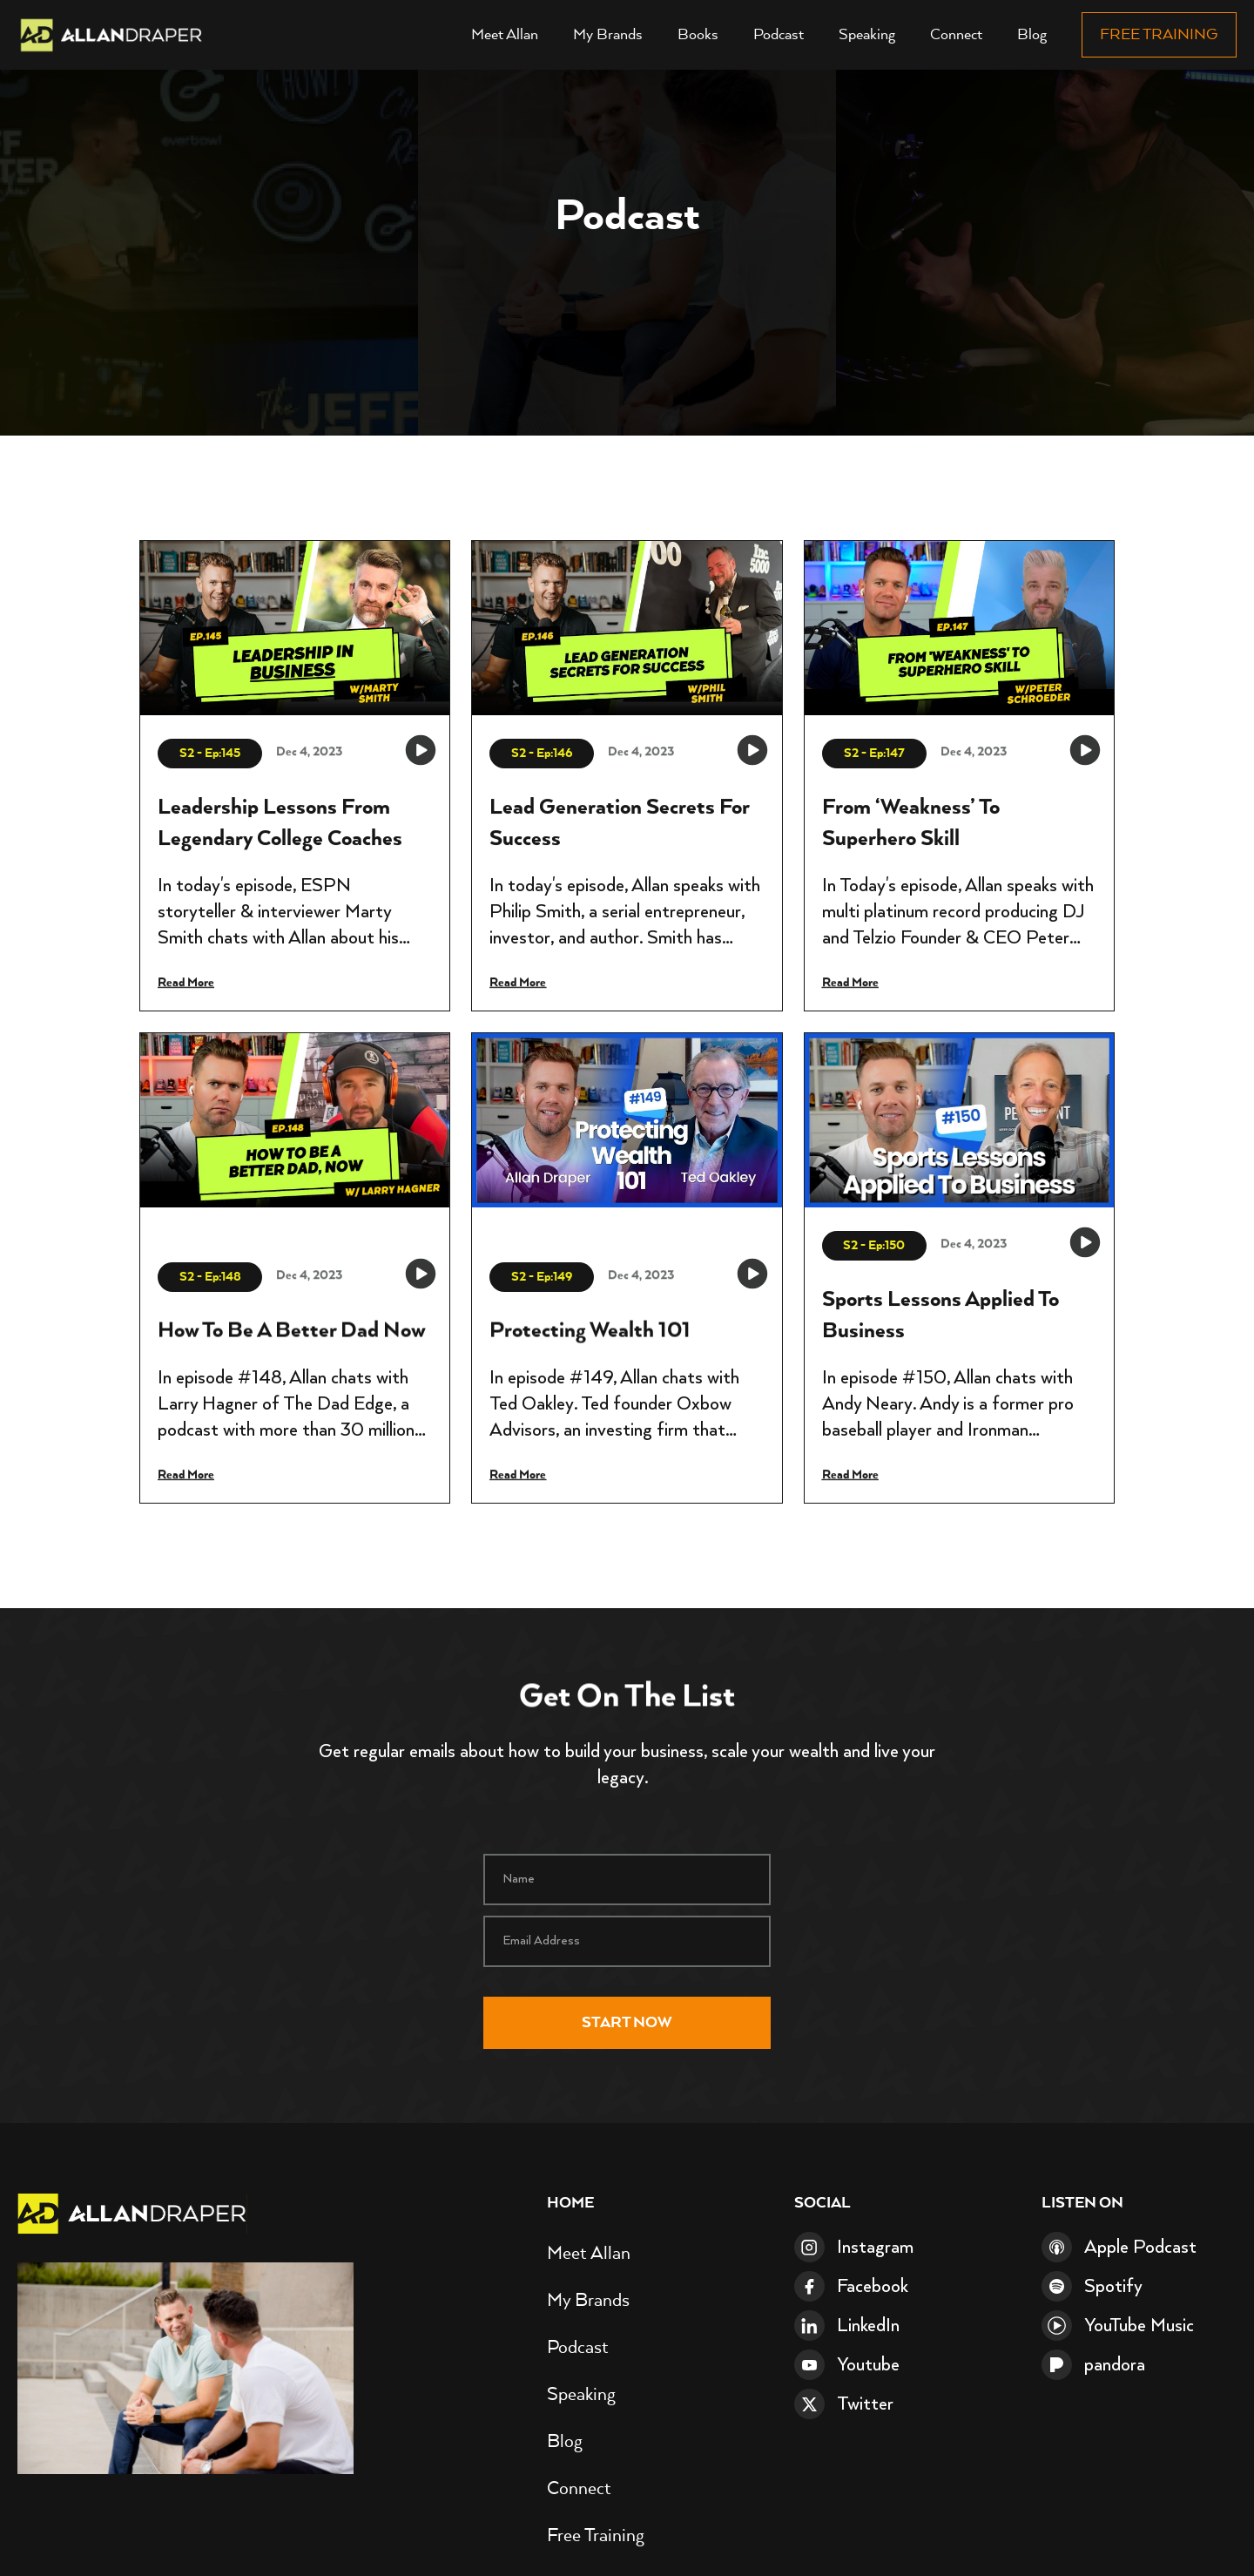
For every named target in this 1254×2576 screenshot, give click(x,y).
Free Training (1159, 35)
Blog (1032, 35)
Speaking (867, 35)
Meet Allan (504, 35)
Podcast (778, 35)
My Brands (608, 35)
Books (698, 35)
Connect (956, 35)
